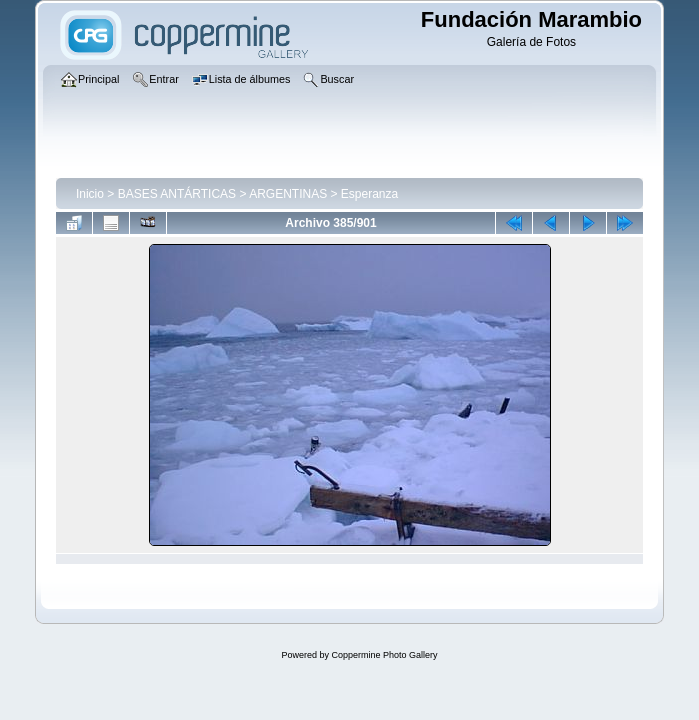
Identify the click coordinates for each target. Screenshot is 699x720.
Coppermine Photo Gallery (384, 655)
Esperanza (369, 194)
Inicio (90, 194)
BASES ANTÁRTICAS (177, 194)
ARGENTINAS (288, 194)
